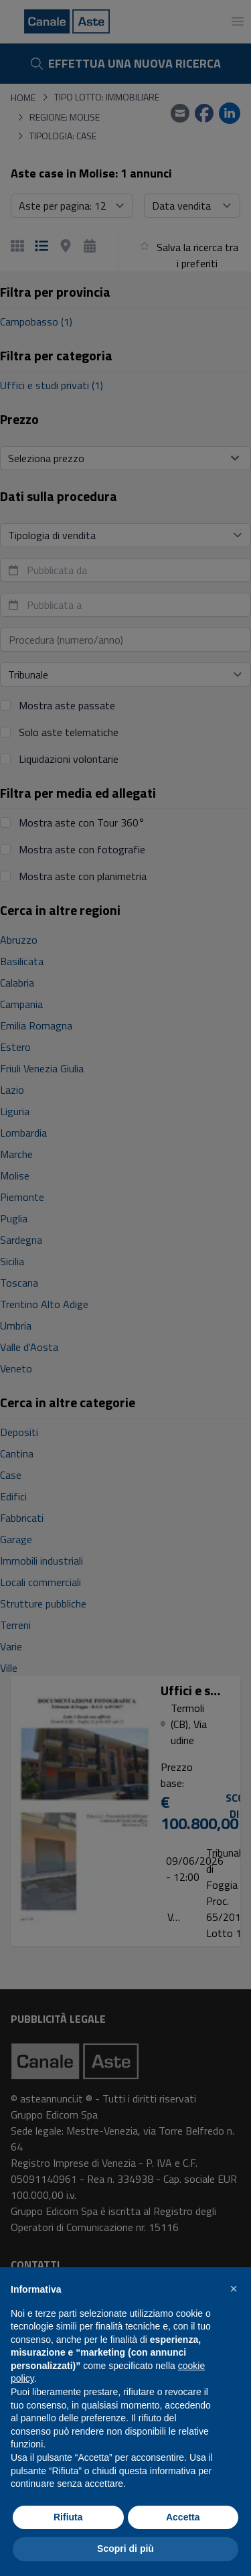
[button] (233, 2288)
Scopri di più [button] (125, 2548)
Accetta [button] (183, 2517)
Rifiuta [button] (68, 2517)
